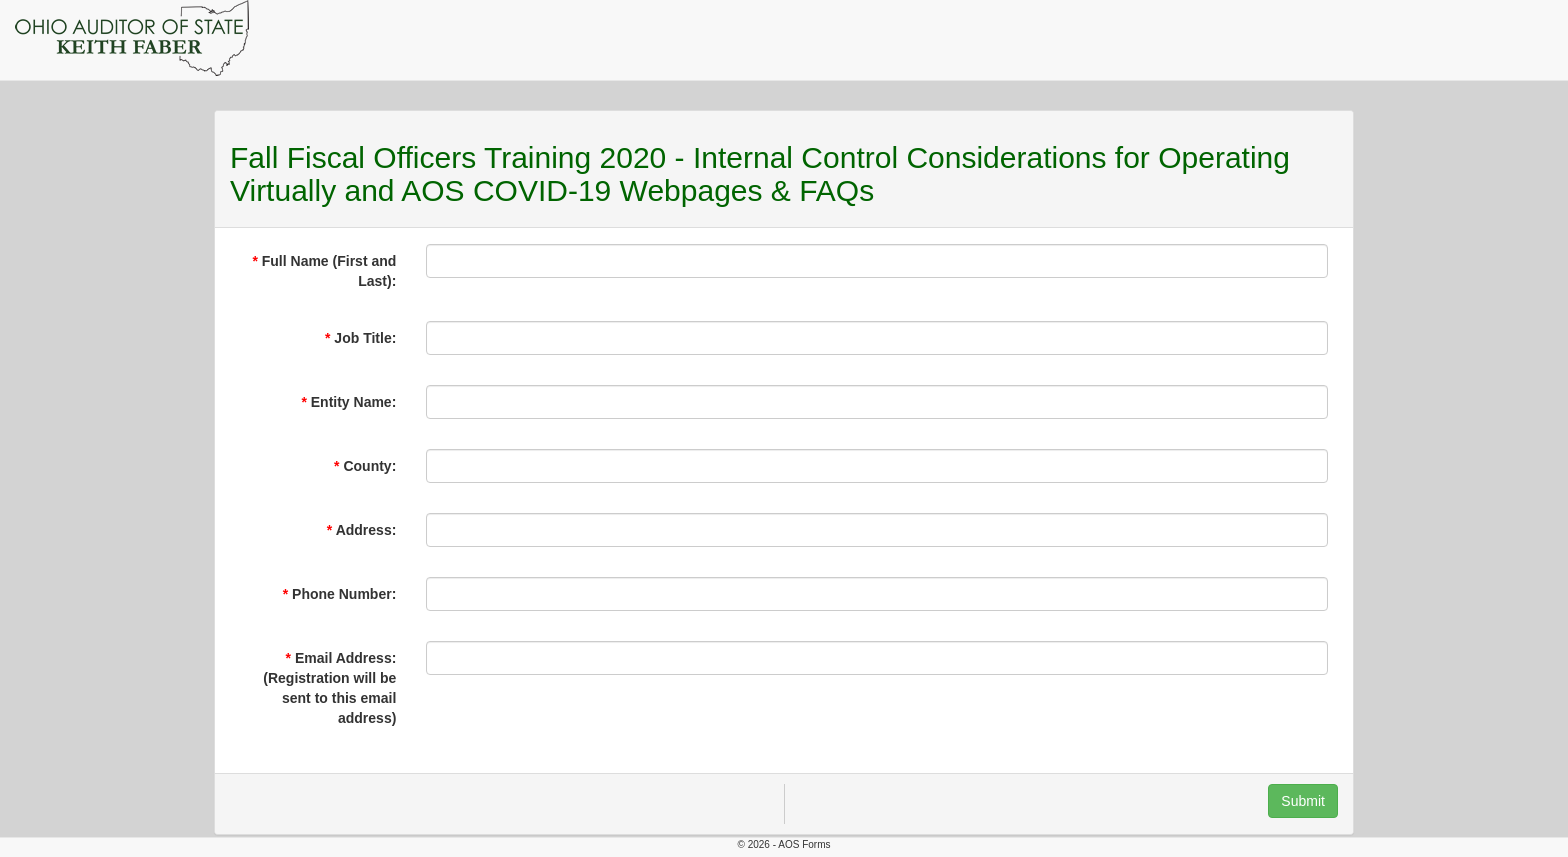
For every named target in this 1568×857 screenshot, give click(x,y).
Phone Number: (344, 594)
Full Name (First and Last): (329, 271)
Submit (1303, 801)
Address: (366, 530)
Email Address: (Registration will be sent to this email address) (329, 688)
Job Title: (365, 338)
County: (369, 466)
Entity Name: (354, 402)
